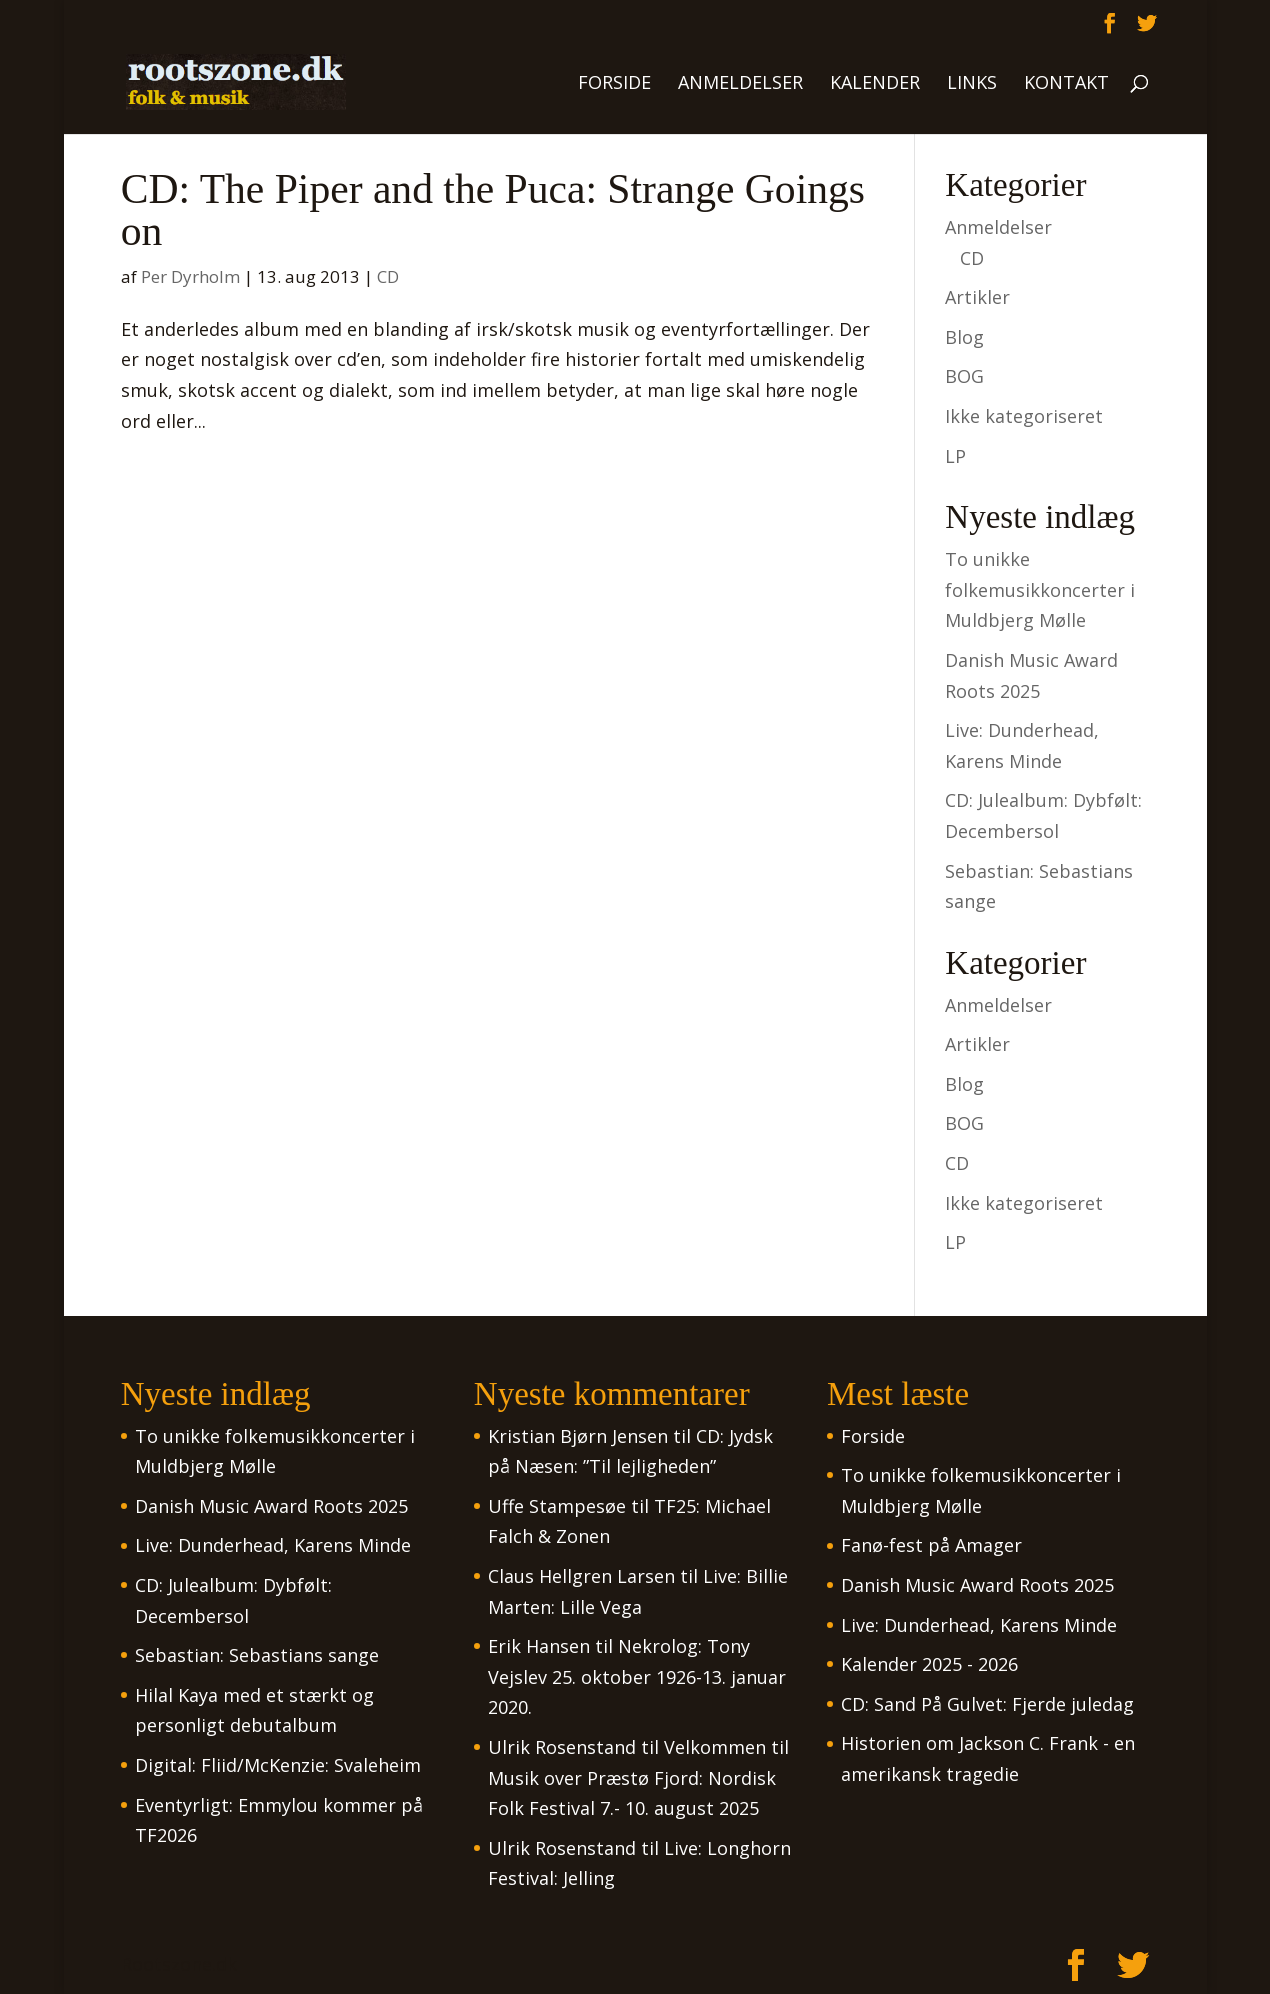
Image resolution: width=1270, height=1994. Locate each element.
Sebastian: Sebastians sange (257, 1655)
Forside (614, 84)
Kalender (875, 84)
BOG (964, 376)
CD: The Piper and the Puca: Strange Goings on (493, 210)
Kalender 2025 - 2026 (929, 1664)
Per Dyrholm (190, 276)
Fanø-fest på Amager (931, 1545)
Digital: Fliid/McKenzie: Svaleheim (278, 1765)
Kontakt (1066, 84)
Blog (964, 337)
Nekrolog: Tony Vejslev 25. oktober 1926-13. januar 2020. (637, 1676)
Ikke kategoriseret (1024, 416)
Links (972, 84)
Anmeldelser (740, 84)
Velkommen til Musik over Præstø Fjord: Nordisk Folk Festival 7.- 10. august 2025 (638, 1777)
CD (388, 276)
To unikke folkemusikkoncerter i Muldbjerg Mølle (1040, 589)
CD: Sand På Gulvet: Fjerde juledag (987, 1704)
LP (955, 456)
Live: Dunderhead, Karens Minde (273, 1545)
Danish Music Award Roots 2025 (271, 1506)
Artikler (977, 297)
